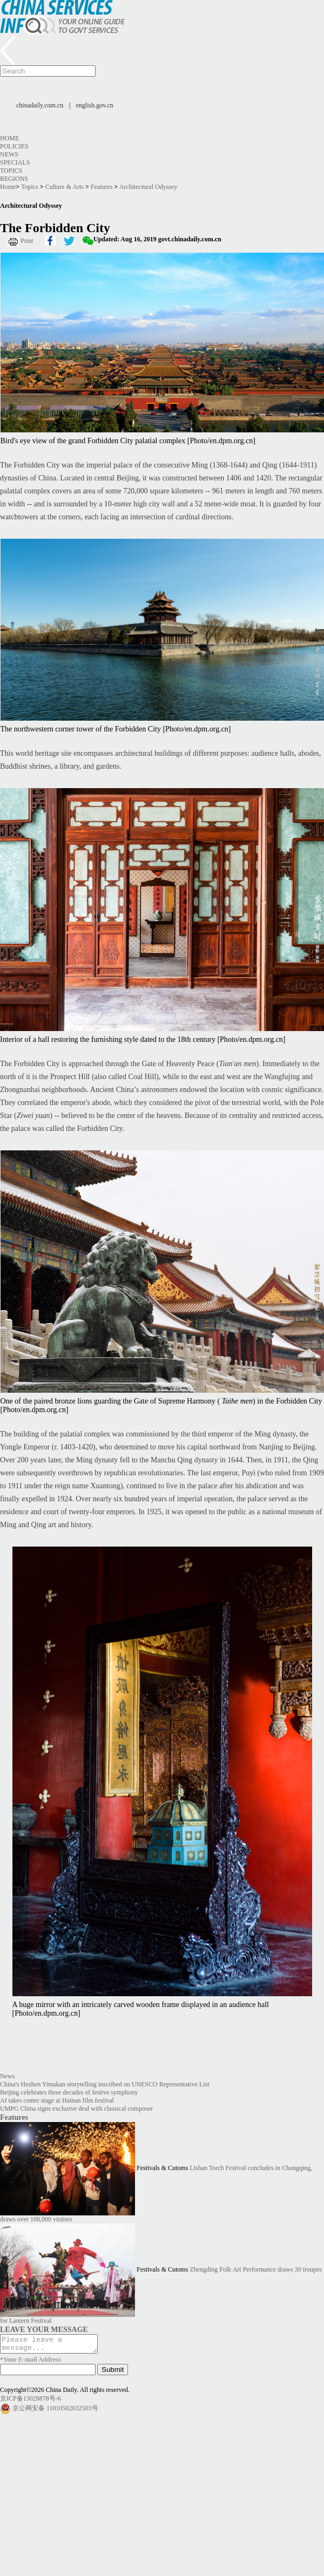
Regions (14, 178)
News (9, 154)
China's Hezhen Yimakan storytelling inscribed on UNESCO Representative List (105, 2084)
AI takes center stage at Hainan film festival (57, 2100)
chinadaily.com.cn (39, 105)
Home (9, 138)
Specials (15, 162)
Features (102, 187)
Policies (14, 146)
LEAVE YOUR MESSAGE (44, 2329)
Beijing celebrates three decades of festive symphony (69, 2092)
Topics (11, 170)
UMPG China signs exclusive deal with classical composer (76, 2108)
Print (27, 241)
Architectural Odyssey (148, 187)
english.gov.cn (94, 105)
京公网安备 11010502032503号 (55, 2411)
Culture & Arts (64, 187)
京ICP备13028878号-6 (30, 2401)
